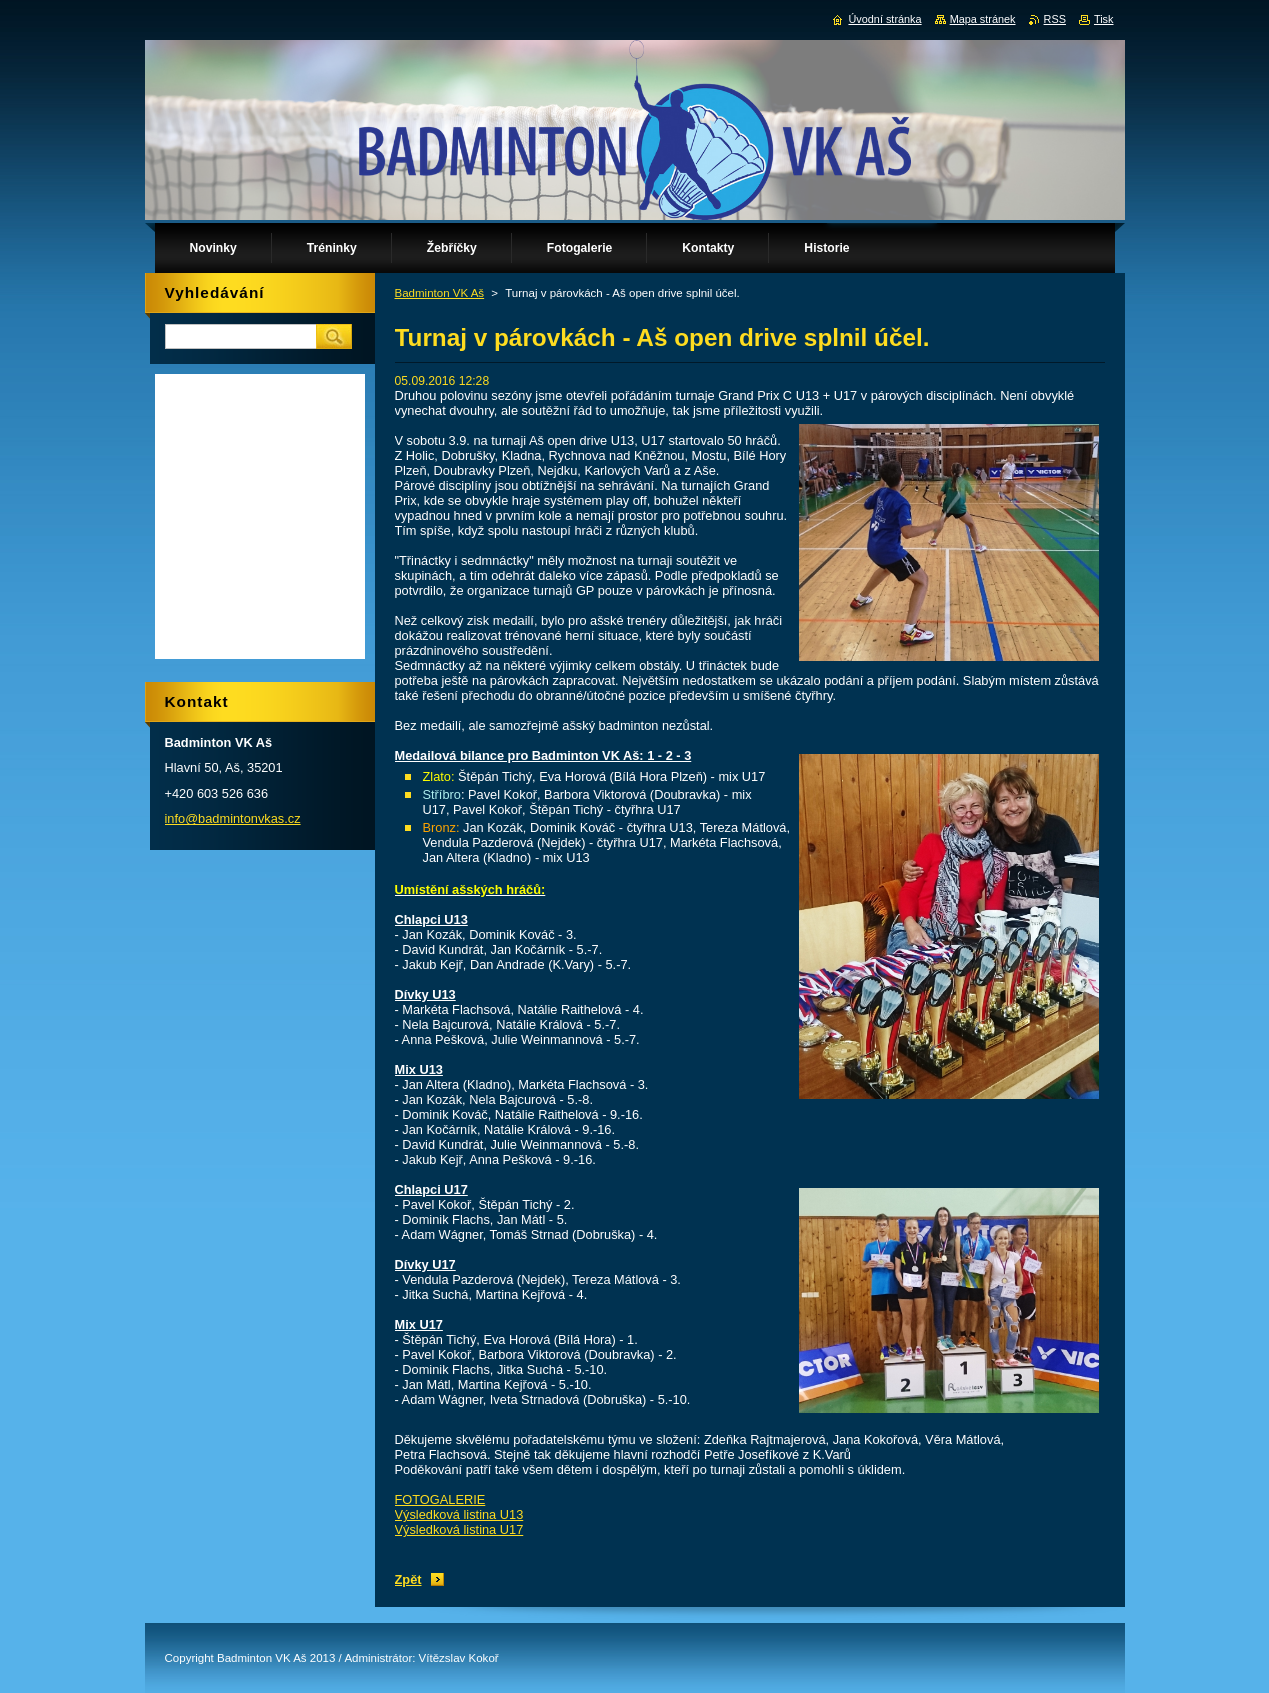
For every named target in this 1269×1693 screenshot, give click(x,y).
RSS (1055, 19)
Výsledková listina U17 (459, 1529)
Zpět (408, 1579)
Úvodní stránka (884, 19)
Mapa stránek (983, 19)
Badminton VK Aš (440, 293)
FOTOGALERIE (440, 1499)
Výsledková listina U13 (459, 1514)
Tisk (1104, 19)
